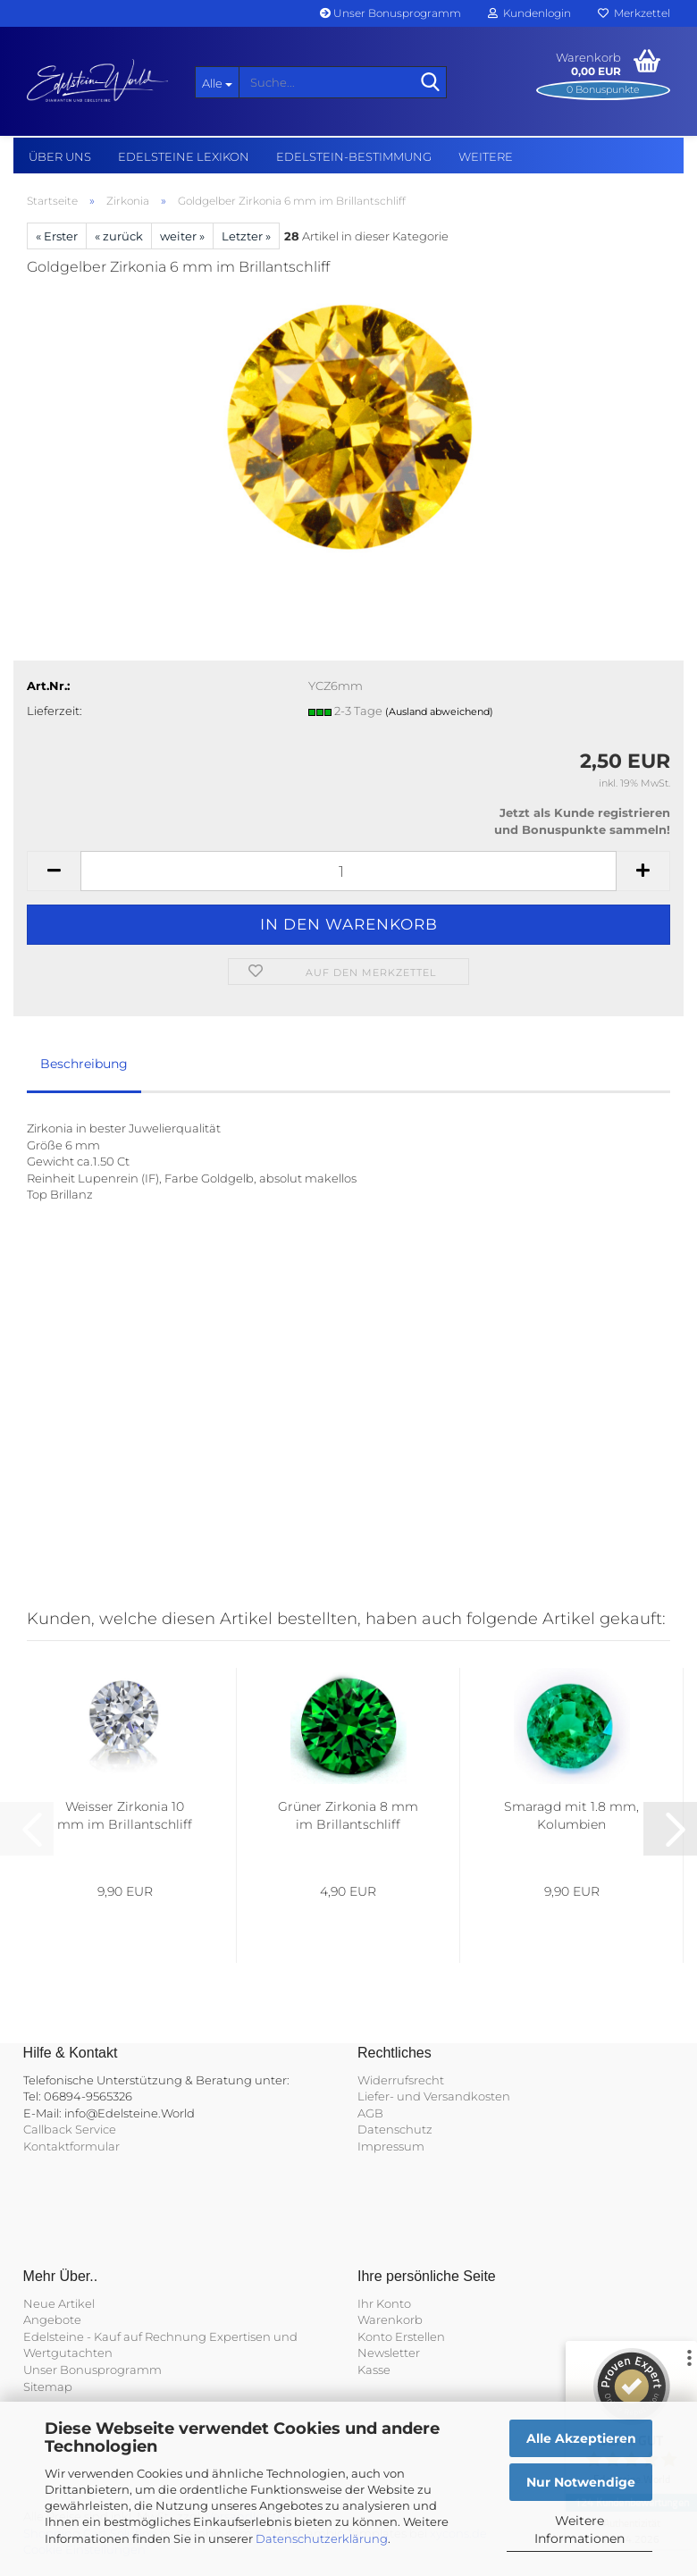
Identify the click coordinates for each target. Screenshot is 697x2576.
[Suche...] (217, 82)
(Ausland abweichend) (439, 711)
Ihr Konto (384, 2303)
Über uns (60, 156)
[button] (53, 871)
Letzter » (246, 236)
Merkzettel (634, 13)
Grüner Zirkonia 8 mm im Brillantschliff (348, 1815)
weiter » (182, 236)
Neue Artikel (59, 2303)
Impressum (390, 2146)
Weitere (485, 156)
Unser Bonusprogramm (390, 13)
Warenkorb (390, 2319)
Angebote (52, 2319)
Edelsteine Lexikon (183, 156)
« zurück (119, 236)
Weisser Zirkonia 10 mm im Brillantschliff (124, 1815)
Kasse (373, 2369)
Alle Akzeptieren (581, 2438)
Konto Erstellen (401, 2336)
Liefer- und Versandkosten (433, 2096)
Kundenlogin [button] (529, 13)
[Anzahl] (348, 871)
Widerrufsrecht (400, 2080)
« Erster (57, 236)
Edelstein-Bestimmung (354, 156)
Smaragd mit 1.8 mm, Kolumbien (571, 1815)
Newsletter (388, 2352)
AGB (370, 2113)
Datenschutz (394, 2129)
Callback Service (69, 2129)
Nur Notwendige (580, 2482)
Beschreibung (84, 1064)
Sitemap (47, 2386)
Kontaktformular (71, 2146)
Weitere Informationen (579, 2530)
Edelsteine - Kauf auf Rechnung (114, 2336)
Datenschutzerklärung (322, 2538)
